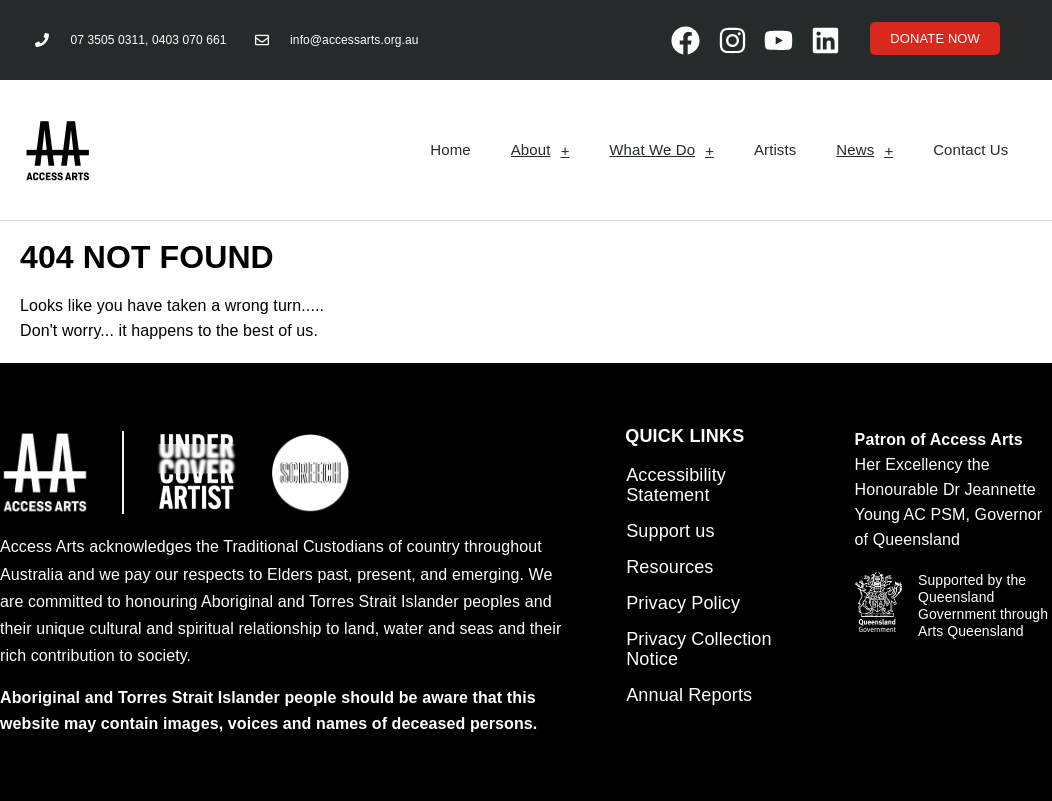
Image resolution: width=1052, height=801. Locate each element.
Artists (775, 149)
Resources (669, 567)
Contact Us (970, 149)
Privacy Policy (683, 603)
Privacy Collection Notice (698, 649)
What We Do (661, 150)
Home (450, 149)
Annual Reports (689, 695)
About (540, 150)
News (864, 150)
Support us (670, 531)
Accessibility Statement (676, 485)
